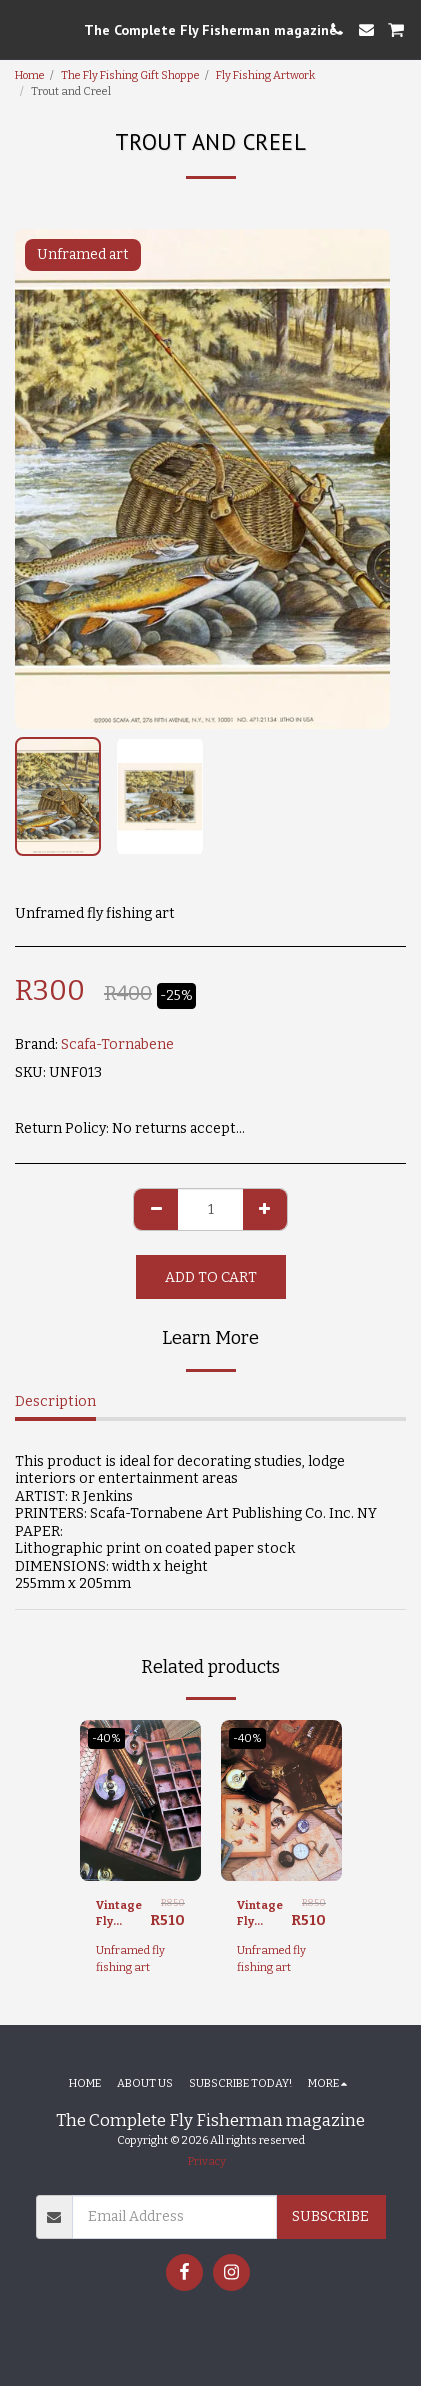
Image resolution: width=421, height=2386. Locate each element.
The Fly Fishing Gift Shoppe (130, 75)
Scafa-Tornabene (117, 1044)
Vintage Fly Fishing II (122, 1915)
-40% (106, 1738)
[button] (22, 29)
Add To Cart (211, 1277)
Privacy (207, 2161)
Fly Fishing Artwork (265, 75)
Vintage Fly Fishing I (261, 1915)
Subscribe (330, 2216)
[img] (140, 1800)
